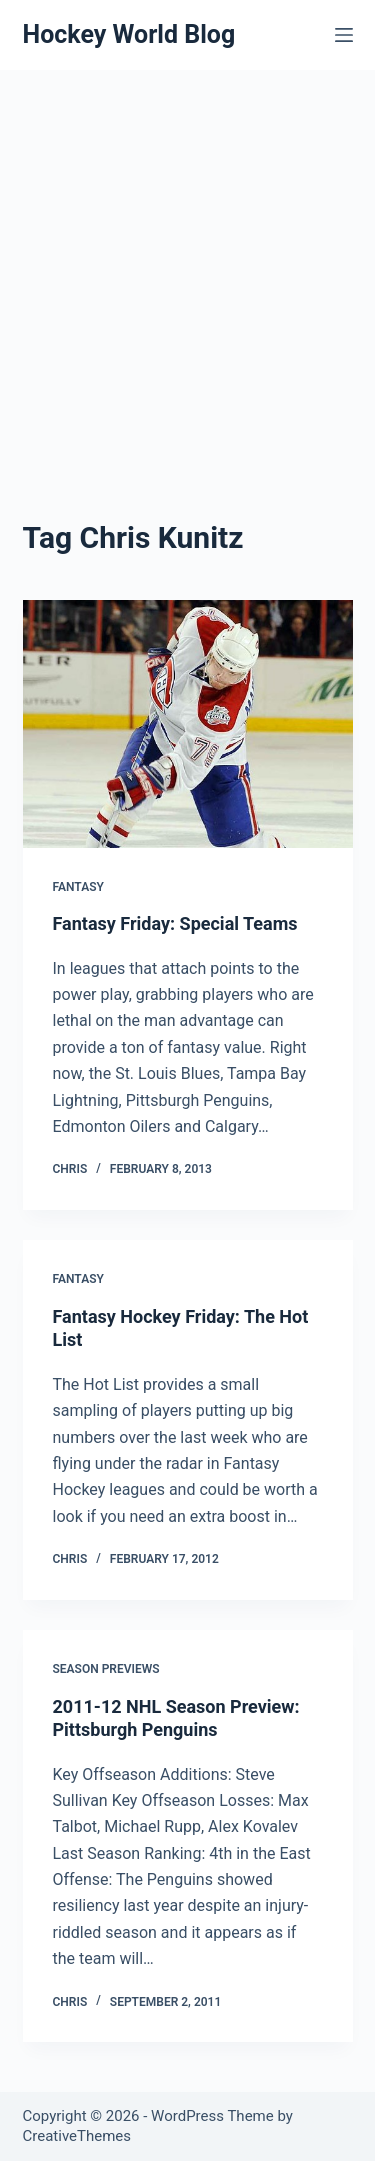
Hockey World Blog (129, 34)
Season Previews (106, 1669)
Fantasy (78, 887)
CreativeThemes (77, 2136)
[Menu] (344, 35)
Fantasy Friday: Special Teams (175, 923)
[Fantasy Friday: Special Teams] (188, 724)
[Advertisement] (187, 267)
